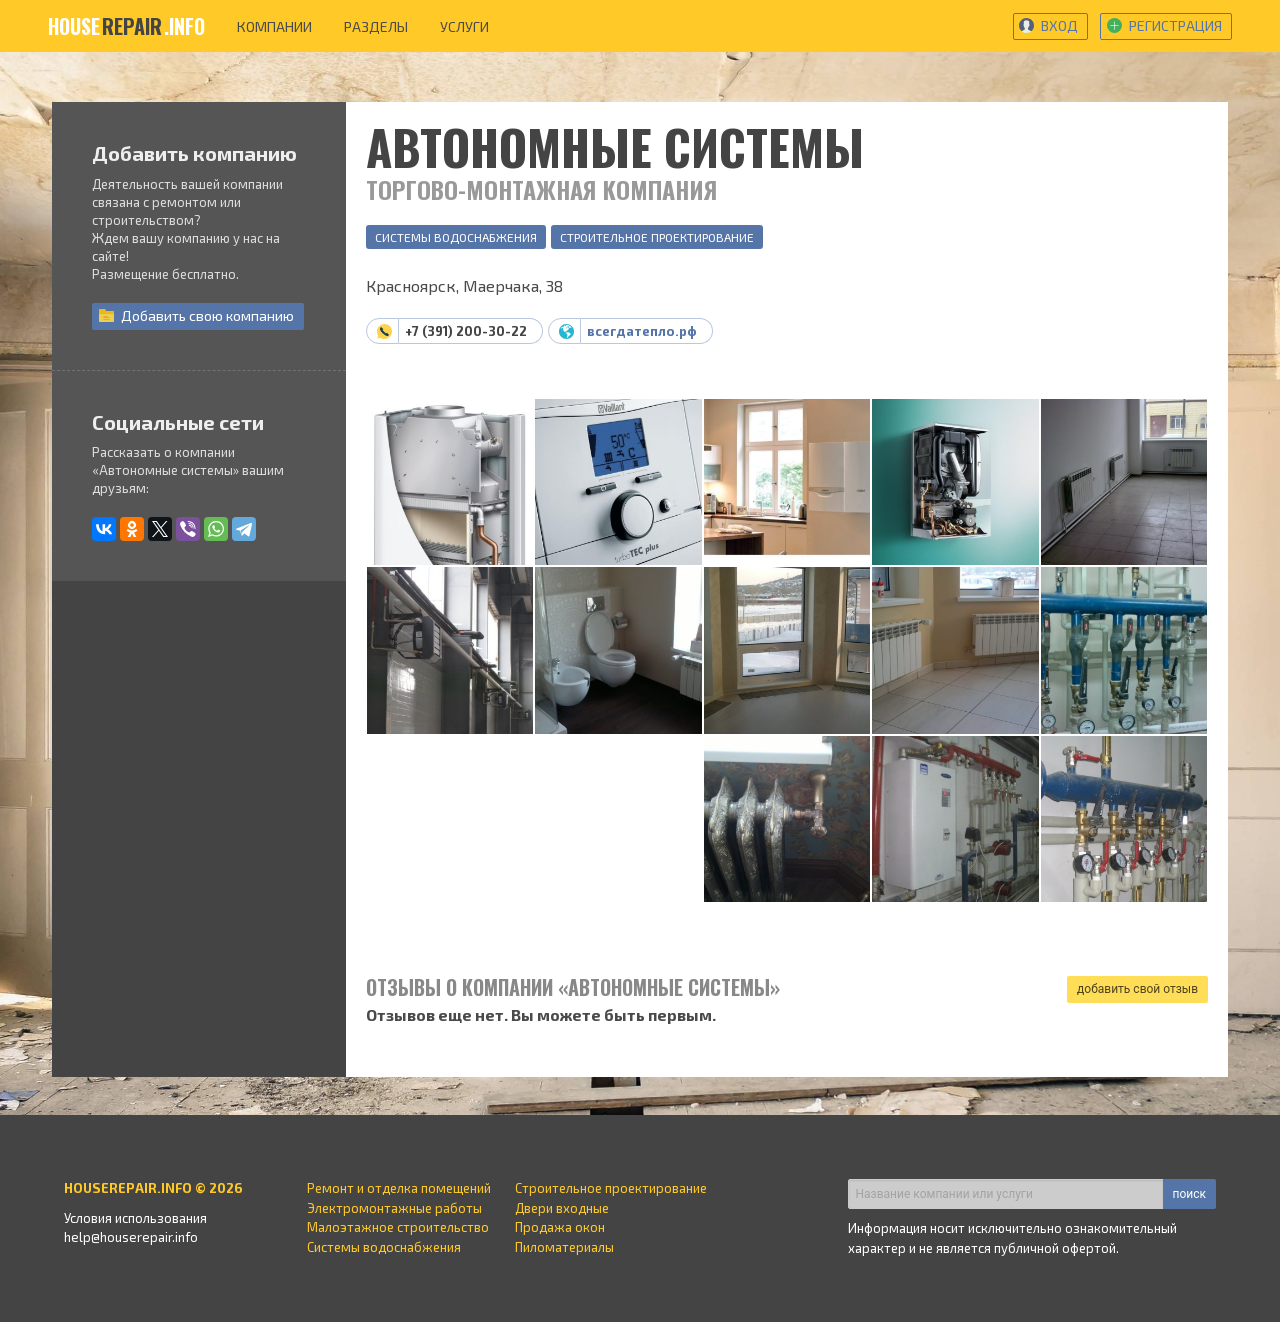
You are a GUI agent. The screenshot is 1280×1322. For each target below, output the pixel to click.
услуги (464, 26)
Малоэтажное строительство (398, 1227)
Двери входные (562, 1208)
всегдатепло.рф (642, 331)
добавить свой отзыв (1137, 989)
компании (274, 26)
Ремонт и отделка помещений (399, 1188)
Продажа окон (560, 1227)
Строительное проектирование (657, 237)
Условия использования (135, 1218)
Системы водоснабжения (456, 237)
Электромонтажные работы (394, 1208)
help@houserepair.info (131, 1237)
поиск (1189, 1194)
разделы (376, 26)
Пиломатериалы (564, 1247)
